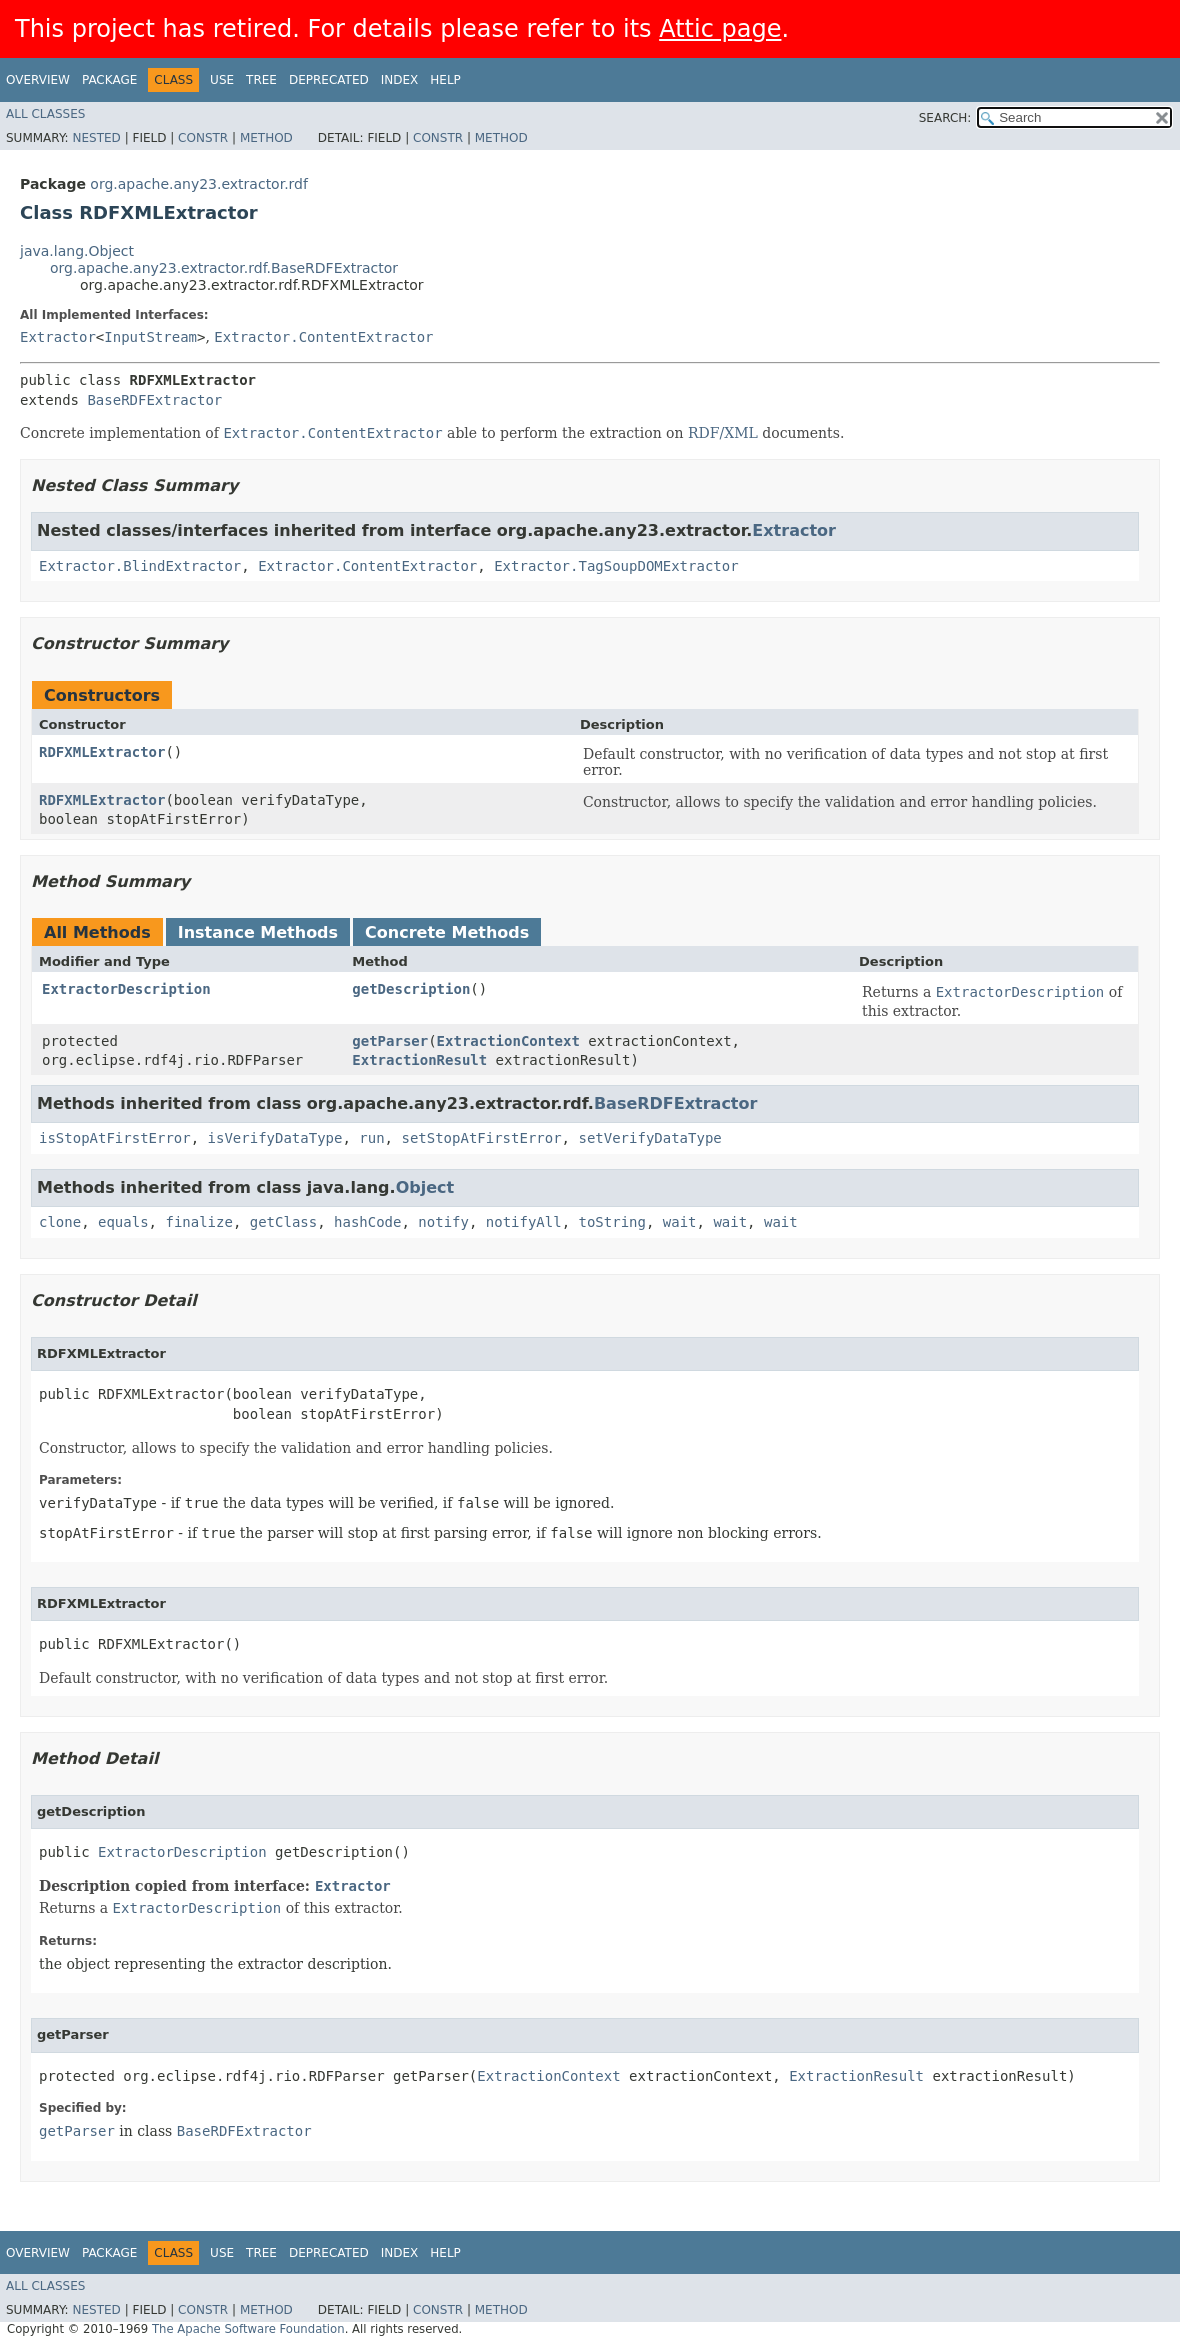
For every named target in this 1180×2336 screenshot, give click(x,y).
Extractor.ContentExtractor (323, 337)
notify (443, 1222)
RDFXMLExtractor (102, 752)
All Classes (45, 114)
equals (123, 1222)
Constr (203, 138)
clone (60, 1222)
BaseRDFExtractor (154, 400)
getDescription (411, 989)
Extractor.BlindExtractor (140, 566)
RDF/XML (723, 433)
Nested (96, 138)
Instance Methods (258, 932)
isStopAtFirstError (115, 1138)
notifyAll (524, 1222)
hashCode (367, 1222)
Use (222, 80)
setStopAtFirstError (481, 1138)
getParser (390, 1041)
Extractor (58, 337)
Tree (261, 80)
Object (425, 1187)
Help (445, 80)
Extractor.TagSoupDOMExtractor (616, 566)
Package (109, 80)
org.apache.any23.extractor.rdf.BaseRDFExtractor (224, 268)
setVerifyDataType (649, 1138)
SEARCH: (945, 118)
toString (612, 1222)
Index (400, 80)
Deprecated (329, 80)
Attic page (720, 29)
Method (266, 138)
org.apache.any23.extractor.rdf (199, 184)
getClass (283, 1222)
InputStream (150, 337)
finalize (198, 1222)
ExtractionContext (508, 1041)
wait (680, 1222)
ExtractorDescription (126, 989)
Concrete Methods (447, 932)
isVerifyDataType (275, 1138)
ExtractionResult (419, 1060)
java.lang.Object (77, 251)
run (371, 1138)
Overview (38, 80)
